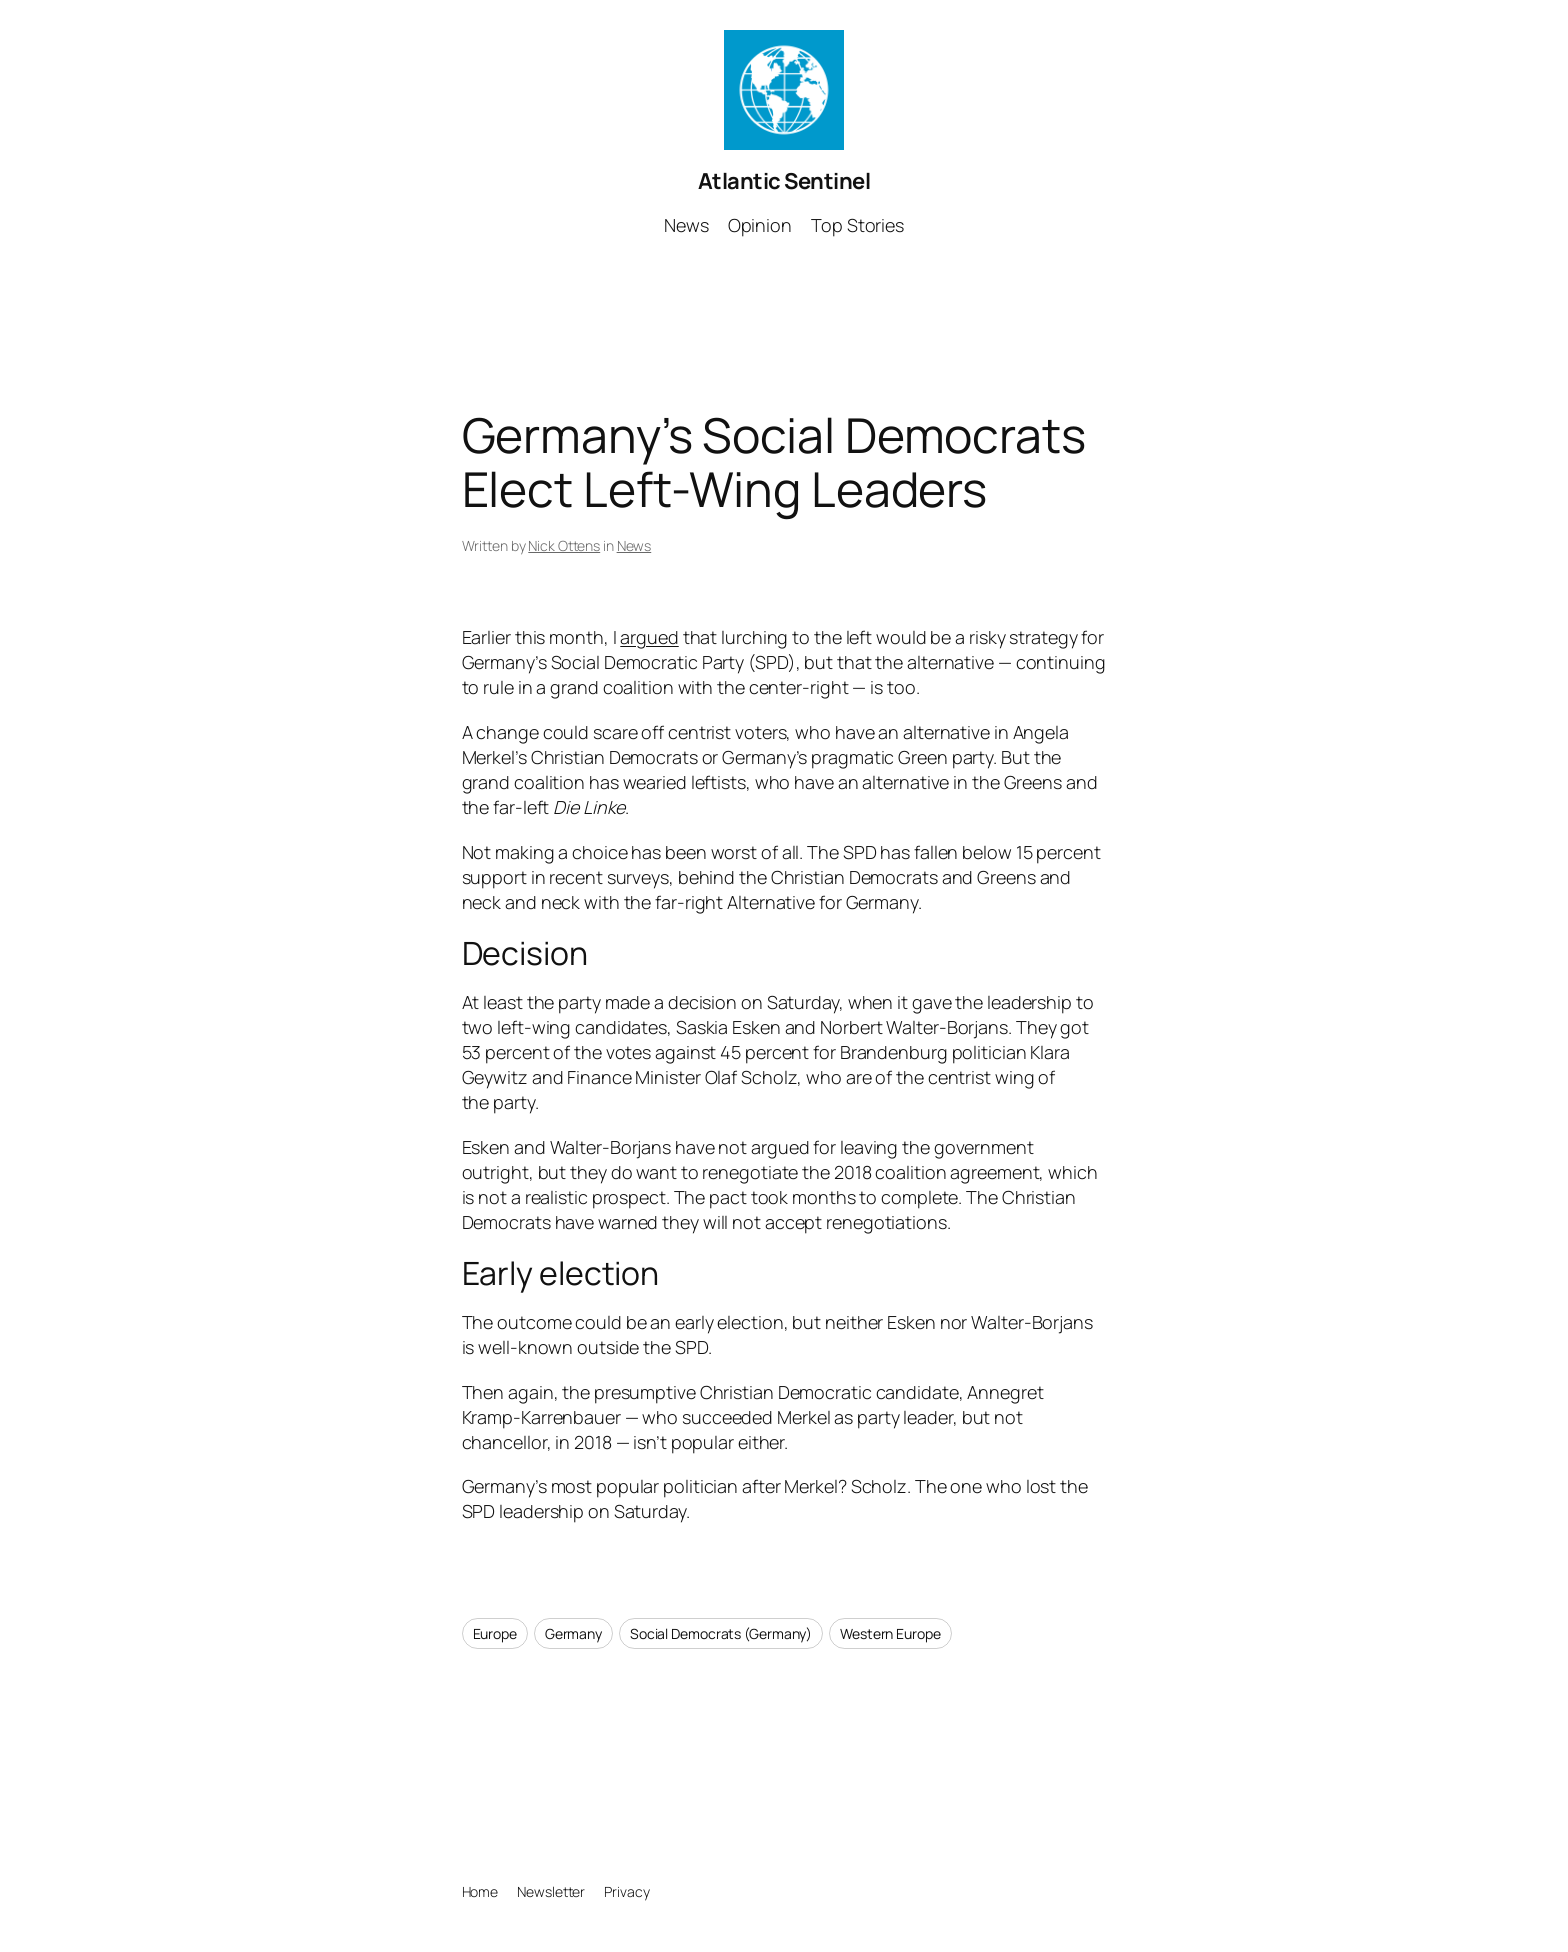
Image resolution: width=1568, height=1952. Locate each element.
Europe (495, 1633)
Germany (573, 1633)
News (634, 545)
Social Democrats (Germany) (721, 1633)
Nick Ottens (564, 545)
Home (480, 1891)
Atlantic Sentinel (784, 181)
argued (649, 637)
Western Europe (890, 1633)
